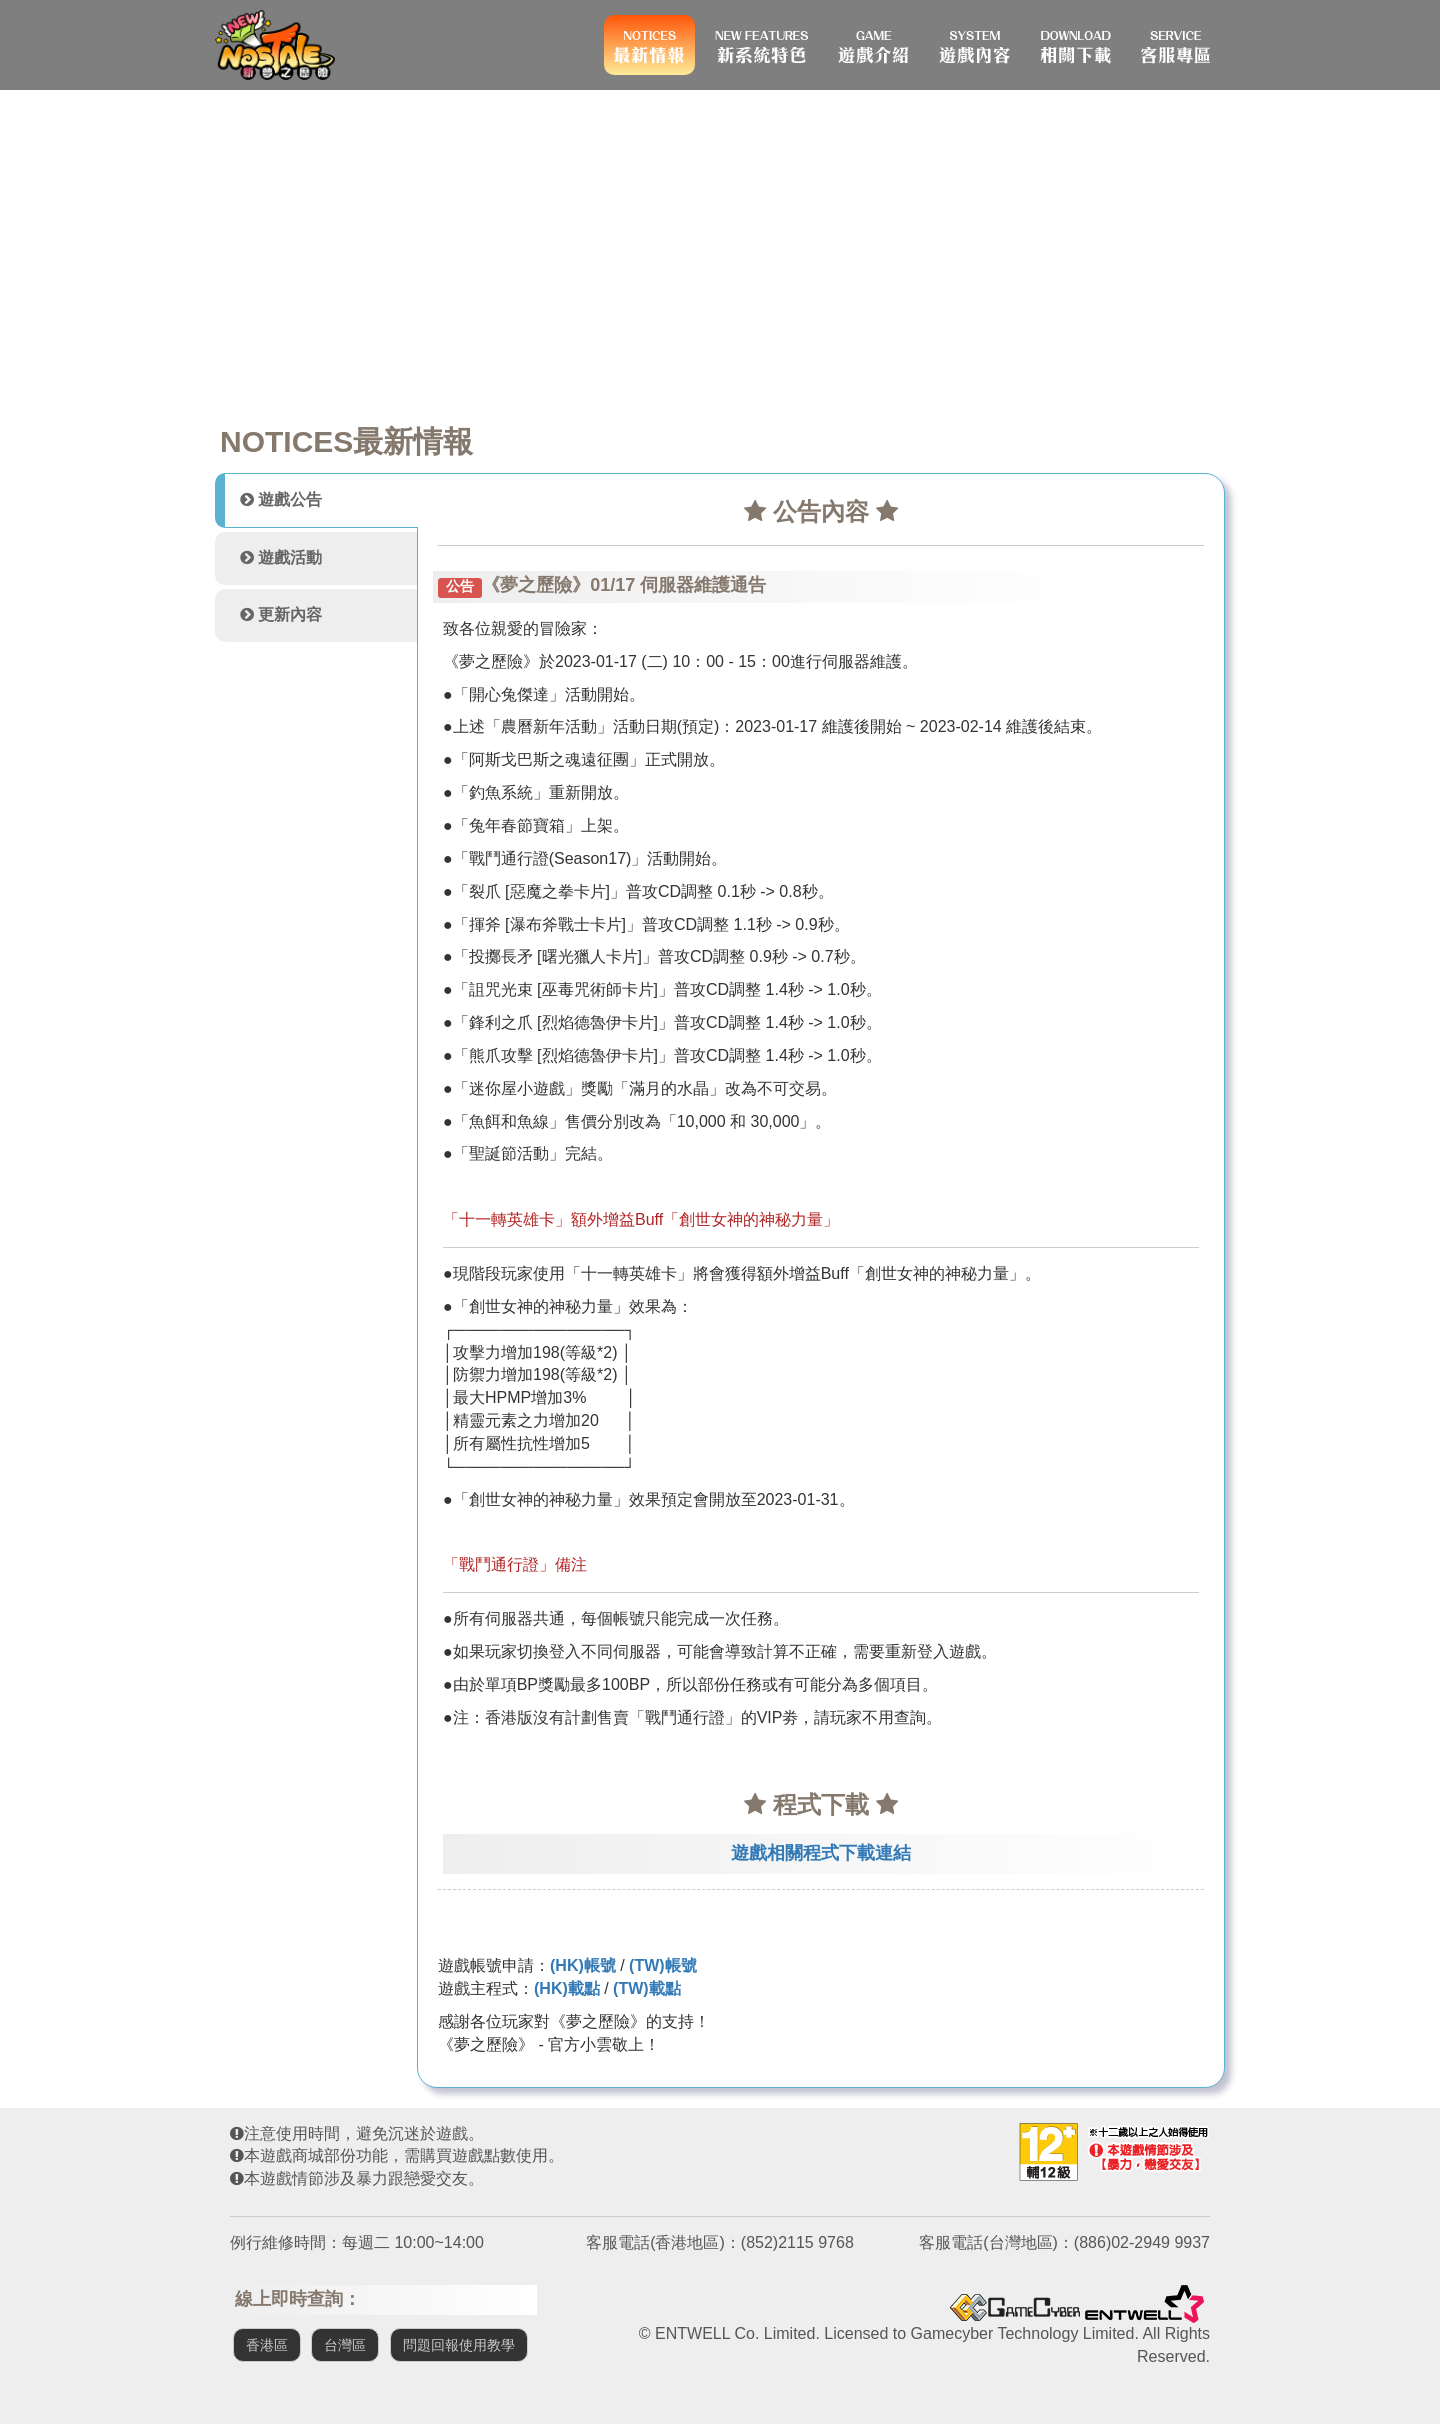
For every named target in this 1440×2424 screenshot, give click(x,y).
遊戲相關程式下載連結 (821, 1853)
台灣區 (345, 2345)
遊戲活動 (281, 557)
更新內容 (281, 614)
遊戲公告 (281, 499)
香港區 (267, 2345)
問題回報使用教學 (459, 2345)
